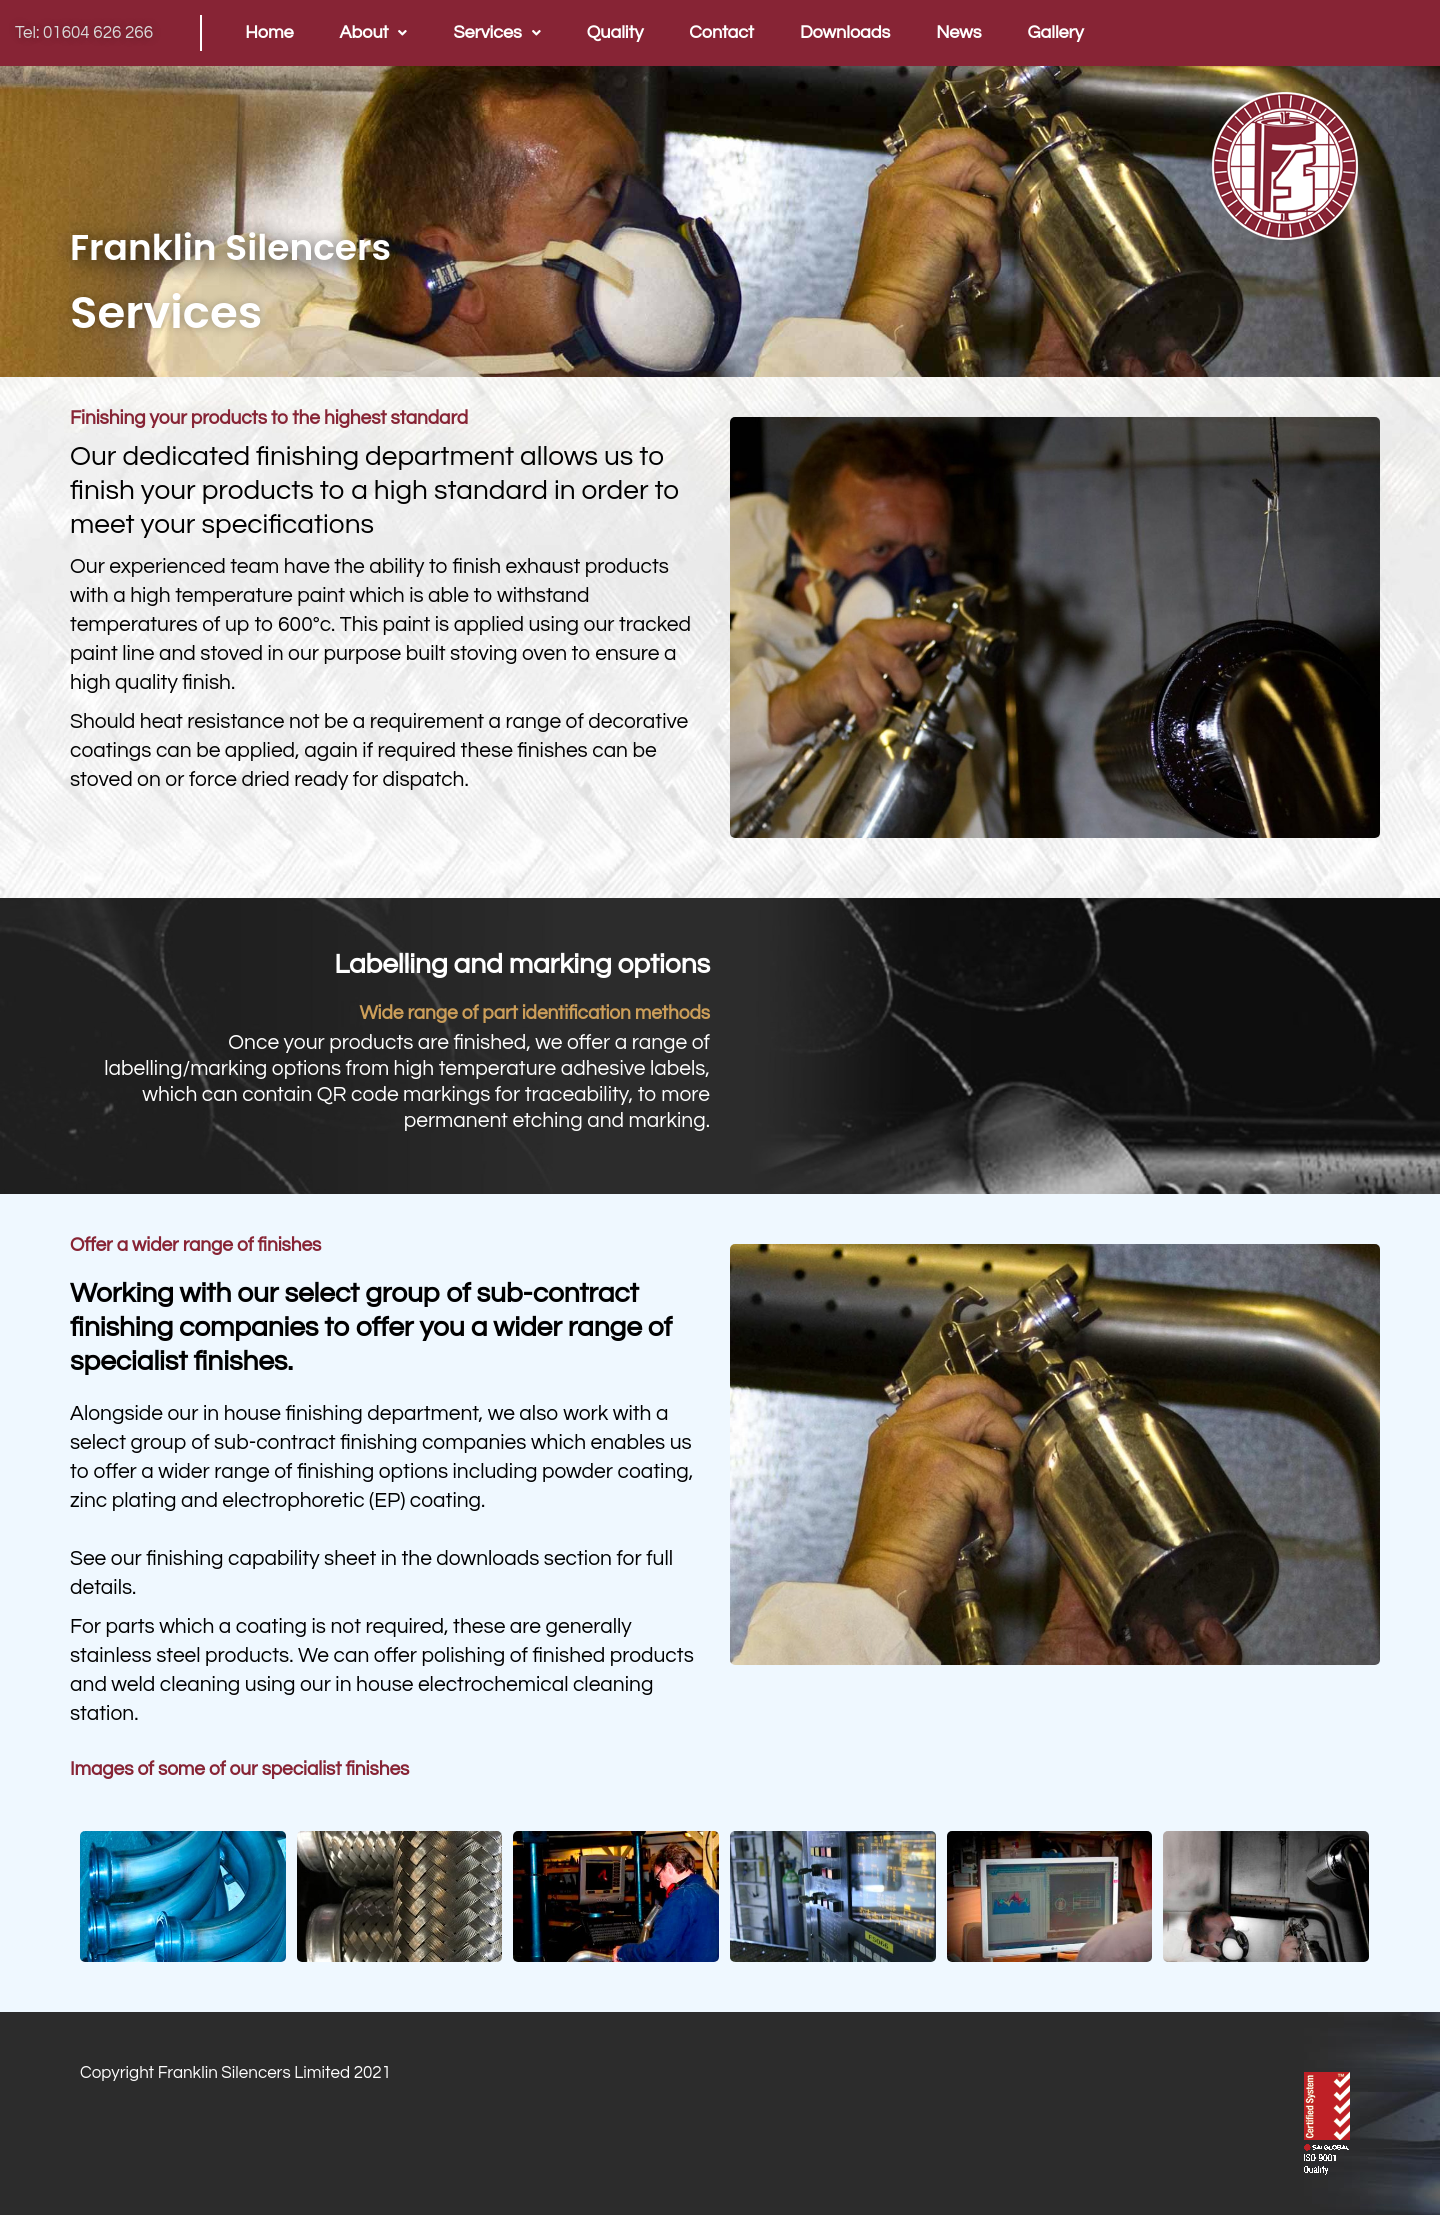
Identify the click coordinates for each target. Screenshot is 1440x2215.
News (958, 32)
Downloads (845, 32)
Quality (615, 32)
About (374, 32)
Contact (721, 32)
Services (496, 32)
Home (269, 32)
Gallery (1055, 32)
